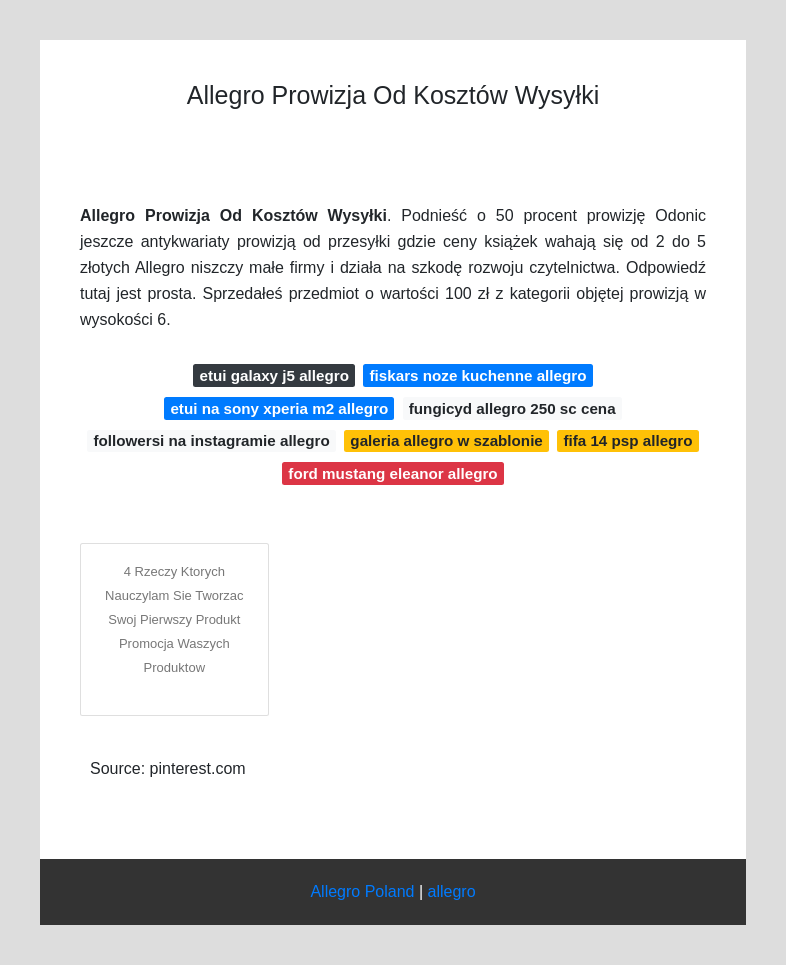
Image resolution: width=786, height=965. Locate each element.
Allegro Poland (362, 891)
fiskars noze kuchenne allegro (478, 375)
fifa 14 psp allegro (627, 440)
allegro (452, 891)
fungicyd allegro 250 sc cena (512, 408)
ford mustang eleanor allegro (392, 473)
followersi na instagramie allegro (211, 440)
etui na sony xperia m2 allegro (279, 408)
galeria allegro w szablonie (446, 440)
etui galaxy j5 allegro (274, 375)
